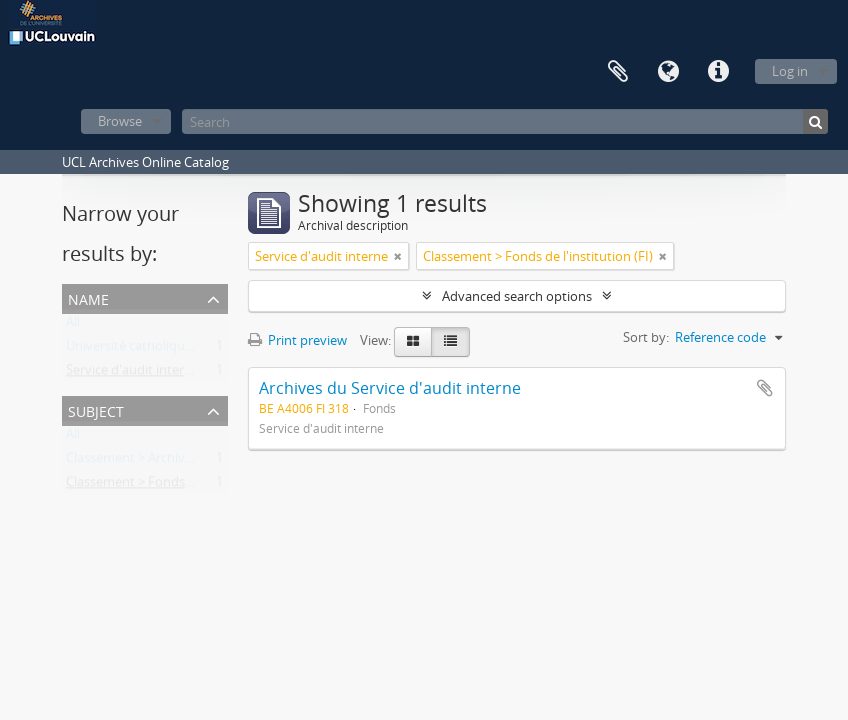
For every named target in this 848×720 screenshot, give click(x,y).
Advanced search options (517, 296)
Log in (790, 71)
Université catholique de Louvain (163, 350)
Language (668, 72)
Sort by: (646, 337)
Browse (120, 121)
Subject (96, 409)
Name (88, 297)
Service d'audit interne (132, 374)
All (73, 326)
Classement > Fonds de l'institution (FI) (181, 486)
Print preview (297, 340)
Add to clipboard (765, 388)
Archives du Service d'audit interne (390, 388)
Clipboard (618, 72)
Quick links (718, 72)
